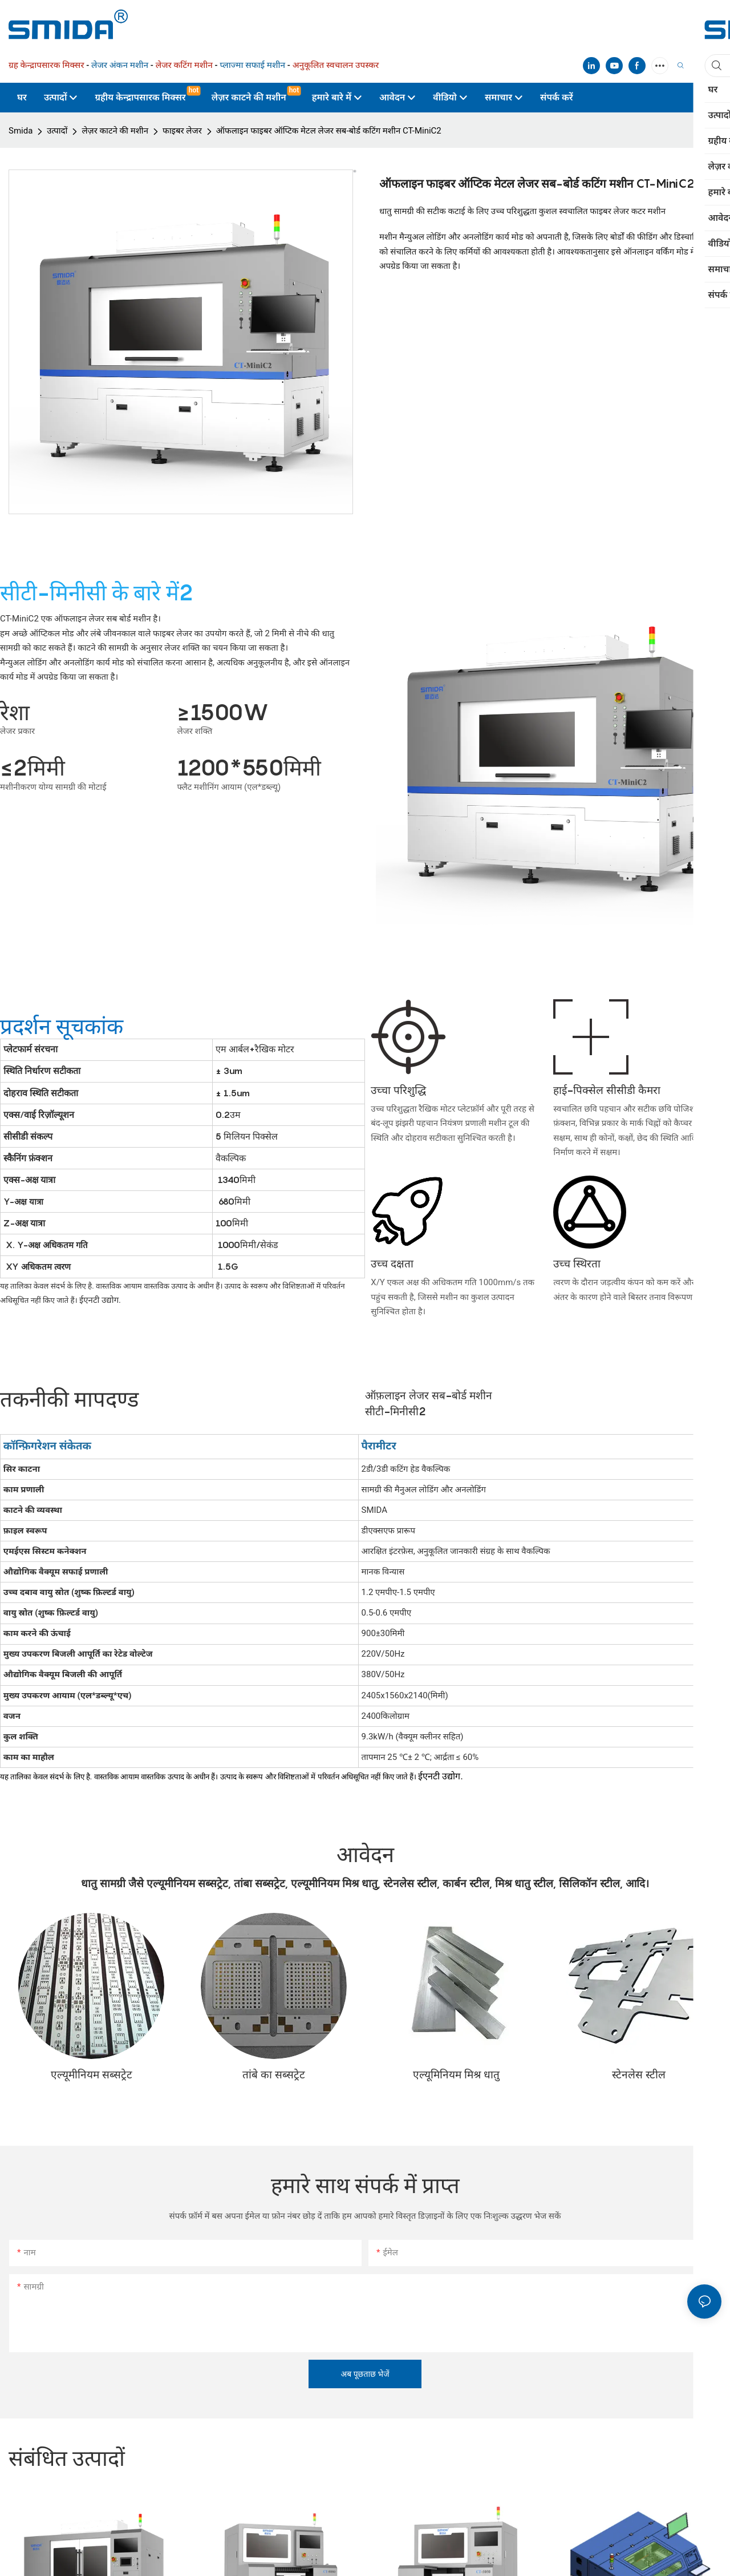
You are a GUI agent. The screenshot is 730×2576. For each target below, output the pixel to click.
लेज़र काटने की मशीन (115, 131)
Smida (21, 131)
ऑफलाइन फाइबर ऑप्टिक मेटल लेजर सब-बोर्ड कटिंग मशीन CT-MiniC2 (328, 131)
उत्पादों (57, 131)
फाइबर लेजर (182, 131)
